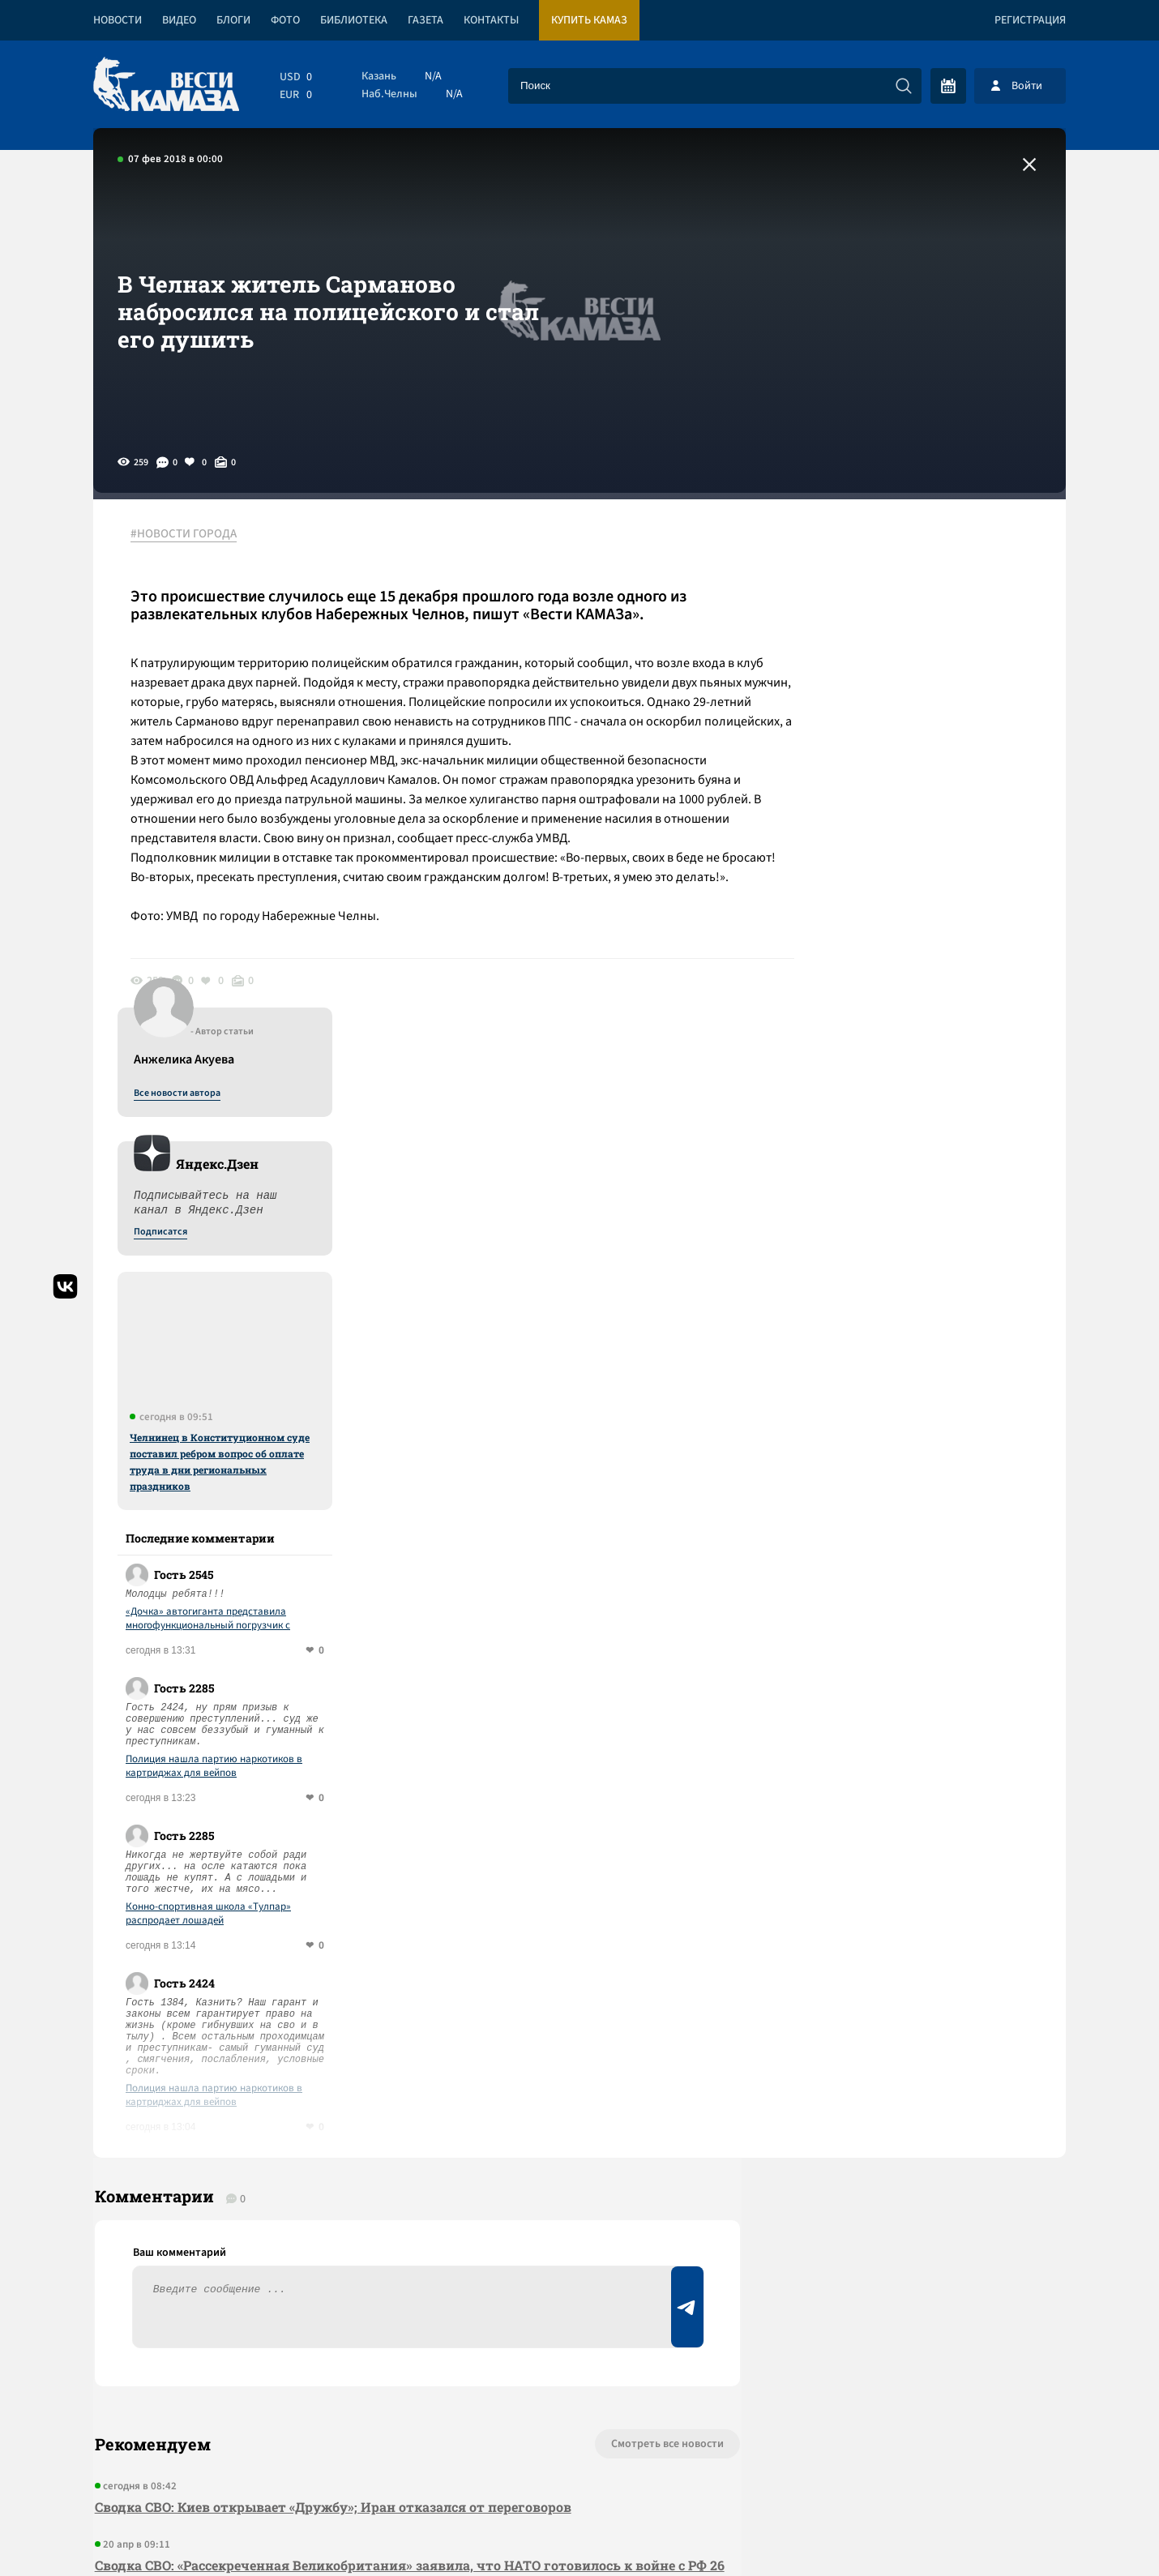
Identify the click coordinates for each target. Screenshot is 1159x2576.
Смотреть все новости (628, 1908)
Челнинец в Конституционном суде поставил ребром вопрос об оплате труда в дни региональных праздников (929, 920)
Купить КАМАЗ (589, 20)
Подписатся (869, 690)
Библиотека (353, 20)
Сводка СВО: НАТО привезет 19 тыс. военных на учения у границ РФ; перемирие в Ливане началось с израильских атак (392, 2122)
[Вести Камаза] (166, 85)
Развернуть (580, 2468)
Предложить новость (905, 1961)
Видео (179, 20)
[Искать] (904, 86)
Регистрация (1030, 20)
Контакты (491, 20)
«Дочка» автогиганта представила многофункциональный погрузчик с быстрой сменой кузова (917, 1077)
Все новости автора (886, 552)
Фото (285, 20)
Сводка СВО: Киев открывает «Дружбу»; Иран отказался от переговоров (331, 1970)
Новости (117, 20)
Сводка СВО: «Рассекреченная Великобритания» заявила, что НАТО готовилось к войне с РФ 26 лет (388, 2040)
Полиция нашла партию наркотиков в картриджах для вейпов (923, 1225)
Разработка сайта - (1004, 2530)
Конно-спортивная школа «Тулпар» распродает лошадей (917, 1372)
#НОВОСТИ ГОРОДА (187, 534)
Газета (425, 20)
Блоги (233, 20)
